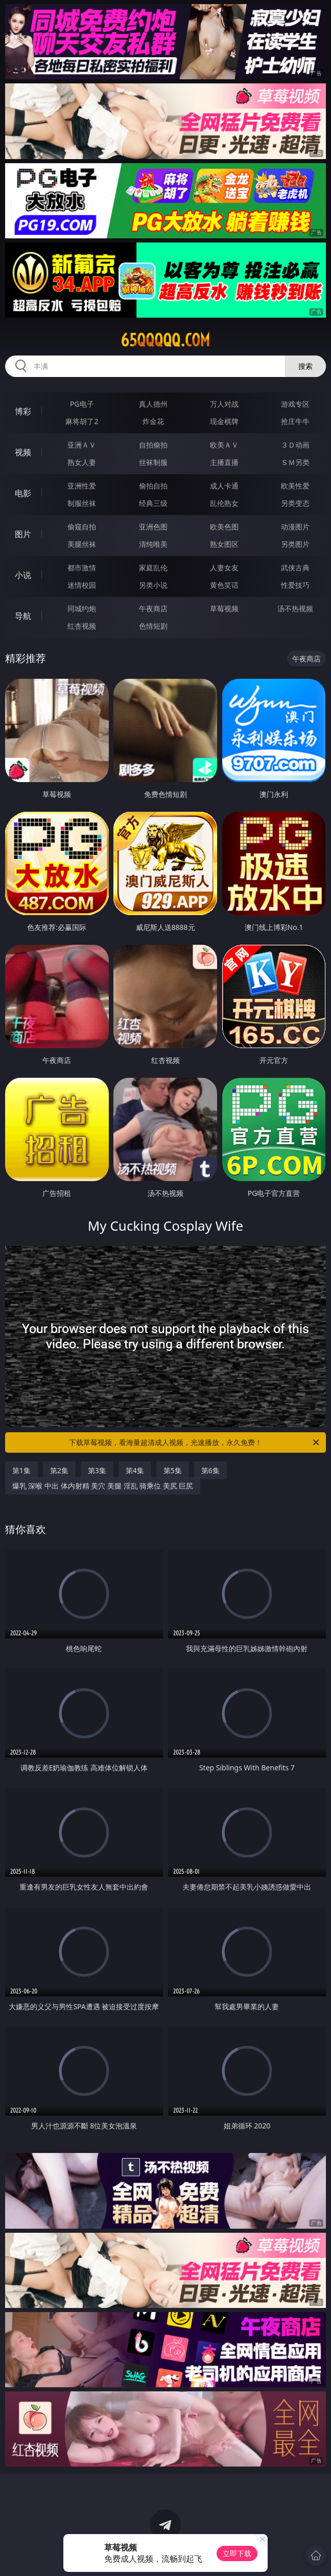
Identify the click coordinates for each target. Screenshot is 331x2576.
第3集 (97, 1470)
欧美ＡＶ (224, 445)
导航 (23, 615)
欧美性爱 (295, 486)
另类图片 (295, 544)
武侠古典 (295, 567)
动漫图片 (295, 526)
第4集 (135, 1470)
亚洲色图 (153, 526)
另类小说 (153, 585)
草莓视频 (224, 608)
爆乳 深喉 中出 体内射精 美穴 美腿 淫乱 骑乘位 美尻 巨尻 (103, 1486)
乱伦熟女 (224, 503)
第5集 (172, 1470)
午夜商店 (153, 608)
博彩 (23, 411)
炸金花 (153, 421)
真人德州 (153, 404)
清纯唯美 (153, 544)
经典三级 (153, 503)
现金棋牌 (224, 421)
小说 (23, 575)
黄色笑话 (224, 585)
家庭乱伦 (153, 567)
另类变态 (295, 503)
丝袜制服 (153, 462)
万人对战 (224, 404)
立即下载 (237, 2553)
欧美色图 (224, 526)
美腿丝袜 (81, 544)
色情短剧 (153, 626)
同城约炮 (81, 608)
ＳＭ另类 (295, 462)
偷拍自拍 (153, 486)
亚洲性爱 (81, 486)
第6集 (210, 1470)
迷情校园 (81, 585)
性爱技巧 (295, 585)
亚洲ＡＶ (81, 445)
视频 (23, 452)
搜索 (305, 366)
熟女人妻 (81, 462)
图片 (23, 534)
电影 (23, 493)
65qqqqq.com (165, 340)
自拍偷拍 (153, 445)
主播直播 (224, 462)
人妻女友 (224, 567)
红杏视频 (81, 626)
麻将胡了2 (81, 421)
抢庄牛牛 (295, 421)
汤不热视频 (295, 608)
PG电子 (82, 404)
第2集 (59, 1470)
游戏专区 (295, 404)
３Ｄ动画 (295, 445)
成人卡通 (224, 486)
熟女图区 (224, 544)
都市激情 (81, 567)
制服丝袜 (81, 503)
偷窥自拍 (81, 526)
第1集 (21, 1470)
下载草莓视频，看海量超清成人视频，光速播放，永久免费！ (195, 1442)
